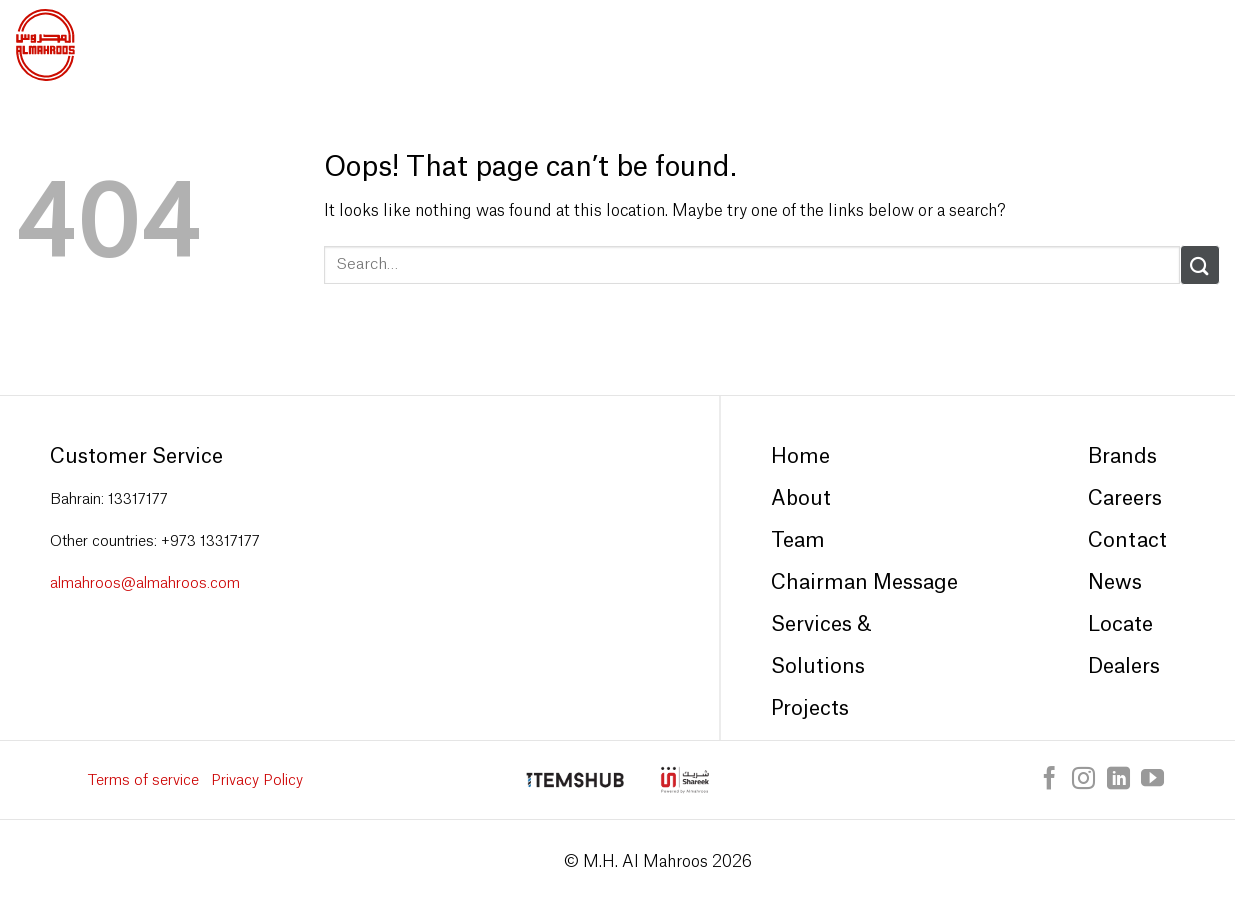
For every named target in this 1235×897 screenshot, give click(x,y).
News (1115, 583)
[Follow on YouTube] (1152, 780)
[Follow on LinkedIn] (1118, 780)
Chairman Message (864, 583)
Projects (810, 709)
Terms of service (143, 780)
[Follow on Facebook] (1049, 780)
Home (800, 457)
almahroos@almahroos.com (145, 583)
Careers (1125, 499)
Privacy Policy (257, 780)
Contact (1127, 541)
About (801, 499)
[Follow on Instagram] (1083, 780)
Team (798, 541)
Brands (1122, 457)
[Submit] (1200, 264)
